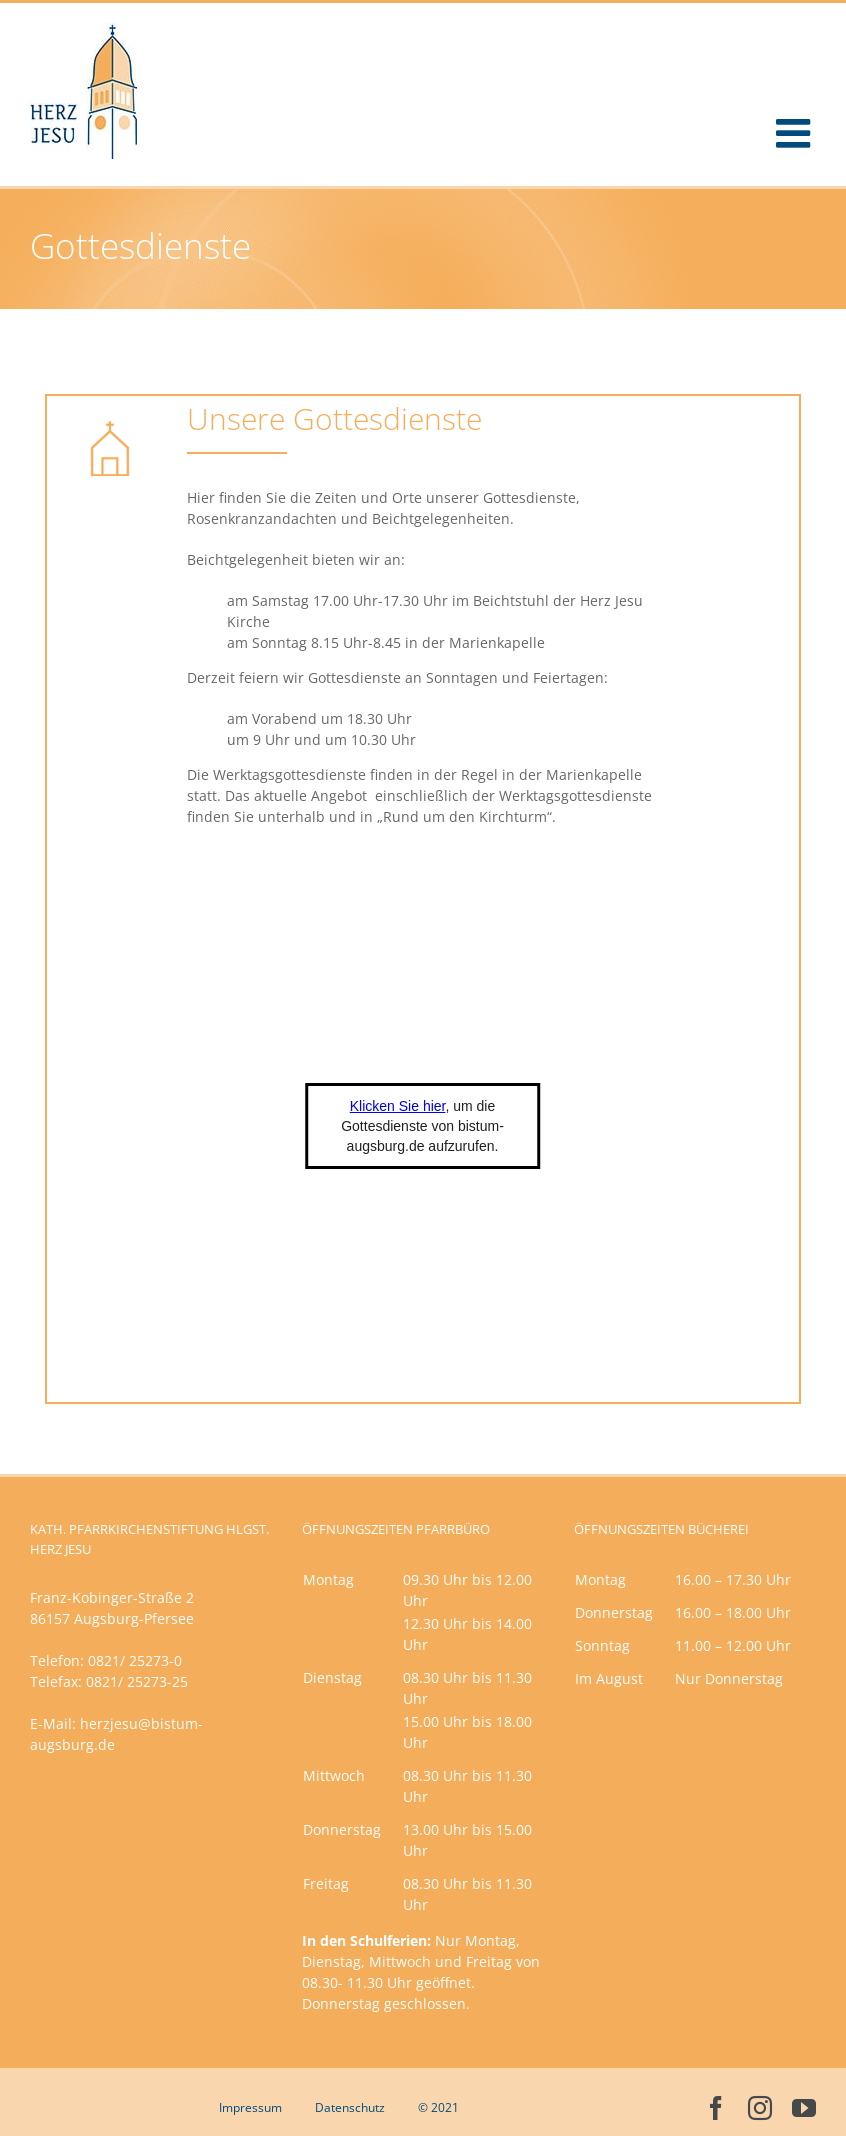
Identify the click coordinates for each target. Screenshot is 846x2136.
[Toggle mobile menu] (796, 133)
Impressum (250, 2107)
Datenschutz (350, 2107)
